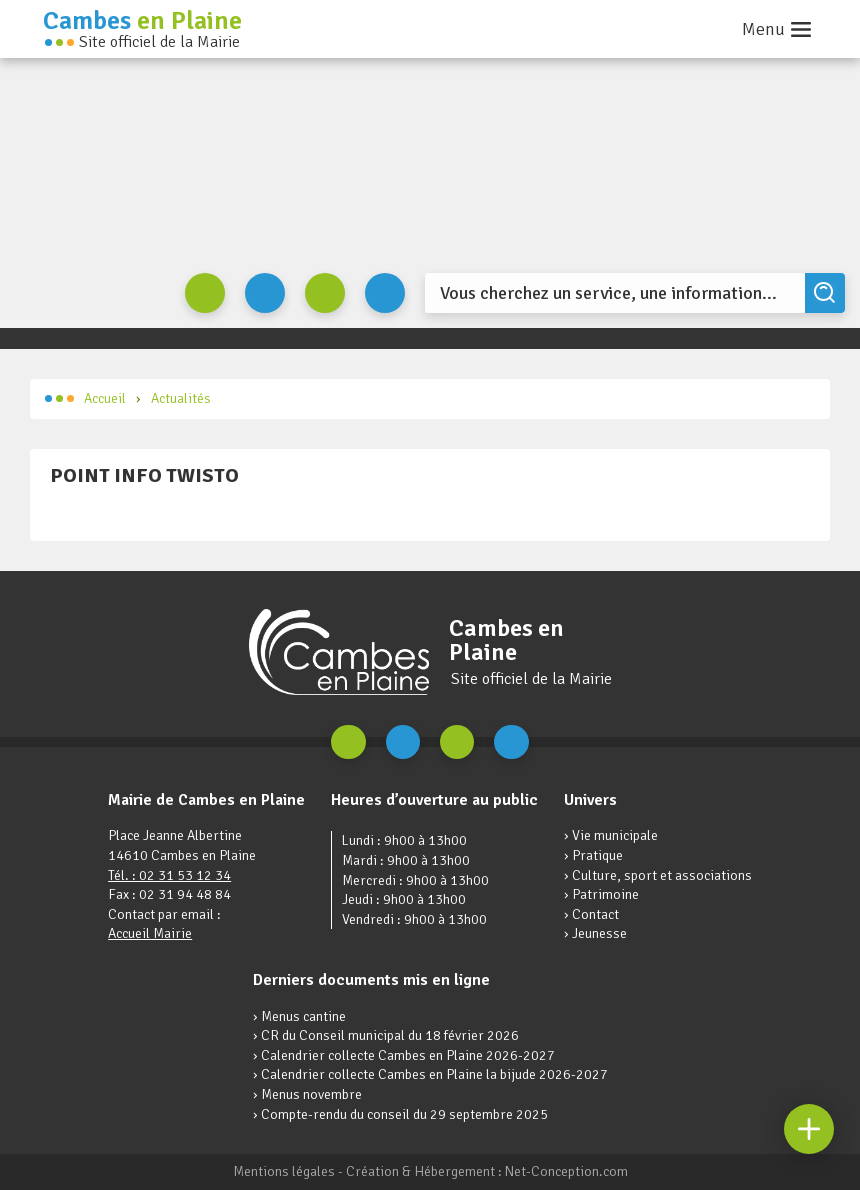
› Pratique (593, 855)
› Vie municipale (611, 835)
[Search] (615, 293)
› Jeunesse (595, 933)
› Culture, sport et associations (658, 875)
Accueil (85, 398)
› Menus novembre (307, 1094)
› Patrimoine (601, 894)
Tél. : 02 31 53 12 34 (169, 875)
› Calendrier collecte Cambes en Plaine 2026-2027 (404, 1055)
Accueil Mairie (150, 933)
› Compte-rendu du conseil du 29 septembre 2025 (400, 1114)
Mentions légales (284, 1171)
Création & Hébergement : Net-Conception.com (487, 1171)
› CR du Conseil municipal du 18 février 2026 (386, 1035)
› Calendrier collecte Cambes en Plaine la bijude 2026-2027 (430, 1074)
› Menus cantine (299, 1016)
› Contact (591, 914)
